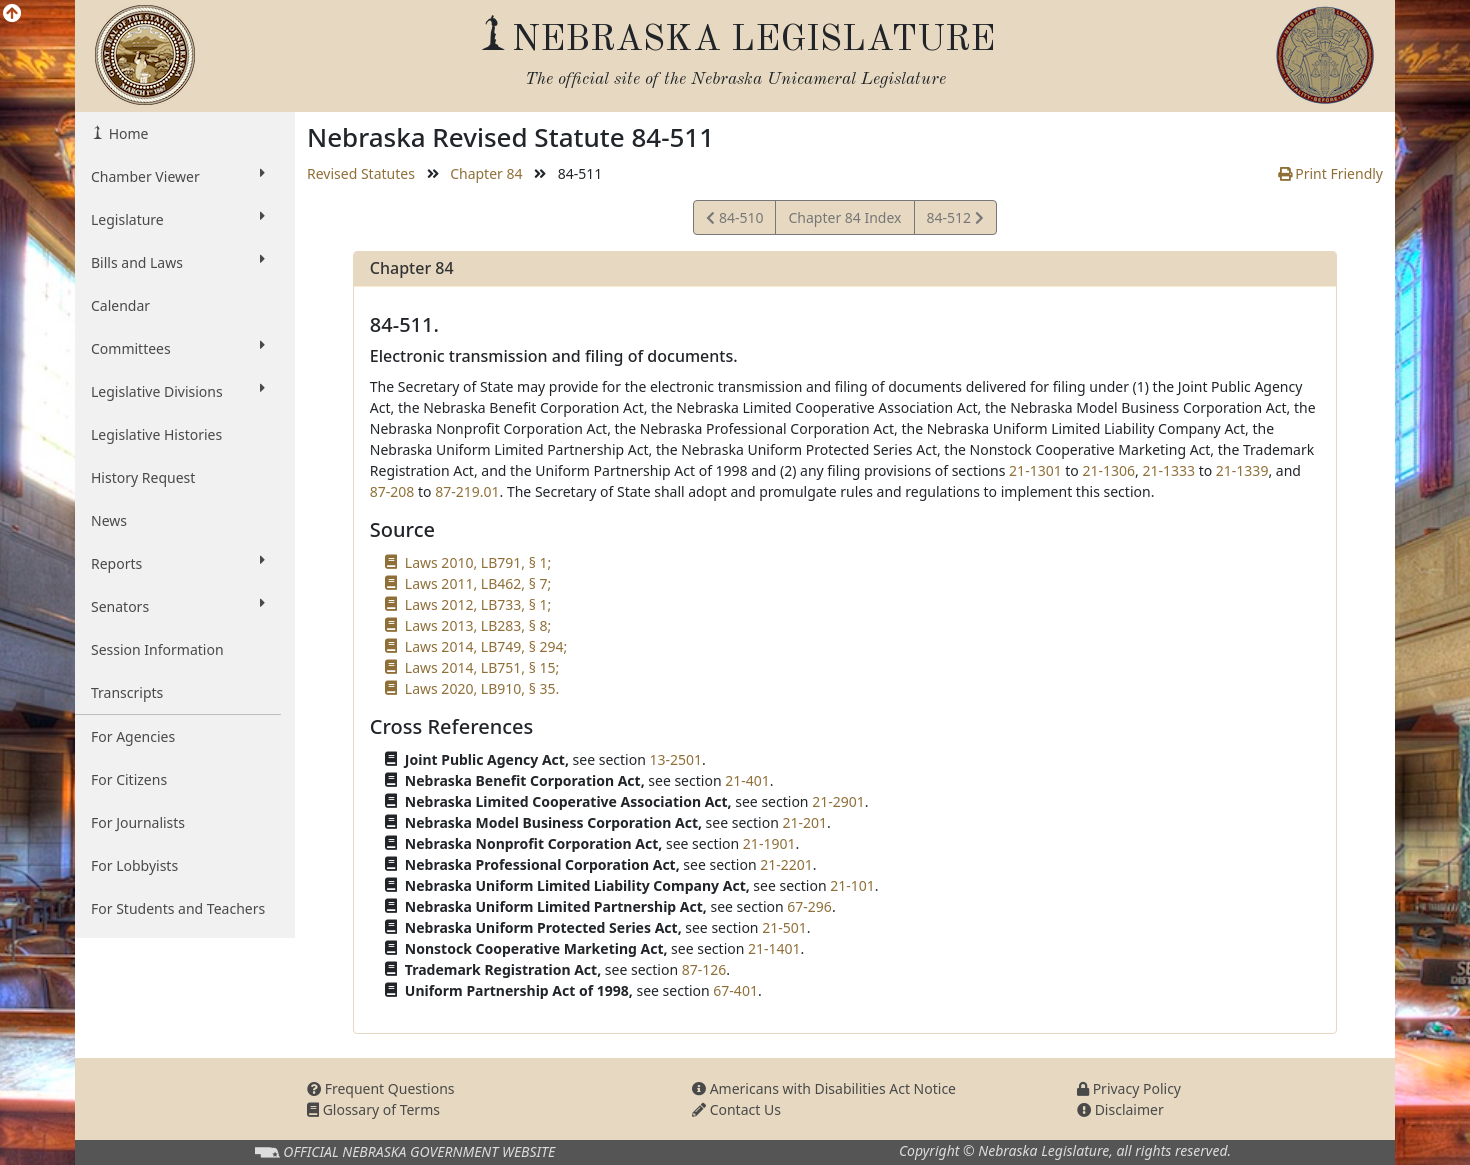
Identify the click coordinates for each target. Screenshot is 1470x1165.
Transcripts (127, 692)
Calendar (120, 305)
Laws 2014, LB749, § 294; (486, 646)
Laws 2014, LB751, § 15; (482, 667)
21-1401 (774, 948)
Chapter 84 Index (844, 217)
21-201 (804, 822)
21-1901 (769, 843)
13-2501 (675, 759)
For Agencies (133, 736)
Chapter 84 (486, 173)
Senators (178, 606)
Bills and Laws (178, 262)
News (109, 520)
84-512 (955, 220)
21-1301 (1035, 470)
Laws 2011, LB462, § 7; (478, 583)
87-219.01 (467, 491)
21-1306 (1108, 470)
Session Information (157, 649)
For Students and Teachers (178, 908)
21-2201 (786, 864)
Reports (178, 563)
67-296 (809, 906)
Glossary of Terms (373, 1109)
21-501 (784, 927)
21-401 (747, 780)
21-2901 (838, 801)
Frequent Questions (381, 1088)
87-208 (392, 491)
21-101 (852, 885)
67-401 (735, 990)
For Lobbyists (134, 865)
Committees (178, 348)
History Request (143, 477)
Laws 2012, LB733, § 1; (478, 604)
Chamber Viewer (178, 176)
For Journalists (138, 822)
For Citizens (129, 779)
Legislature (178, 219)
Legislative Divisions (178, 391)
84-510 (734, 220)
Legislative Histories (156, 434)
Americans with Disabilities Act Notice (824, 1088)
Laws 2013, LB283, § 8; (478, 625)
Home (126, 133)
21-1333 (1168, 470)
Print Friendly (1330, 173)
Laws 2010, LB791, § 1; (478, 562)
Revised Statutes (361, 173)
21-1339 (1242, 470)
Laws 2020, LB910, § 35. (482, 688)
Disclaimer (1120, 1109)
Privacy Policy (1129, 1088)
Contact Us (736, 1109)
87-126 (704, 969)
